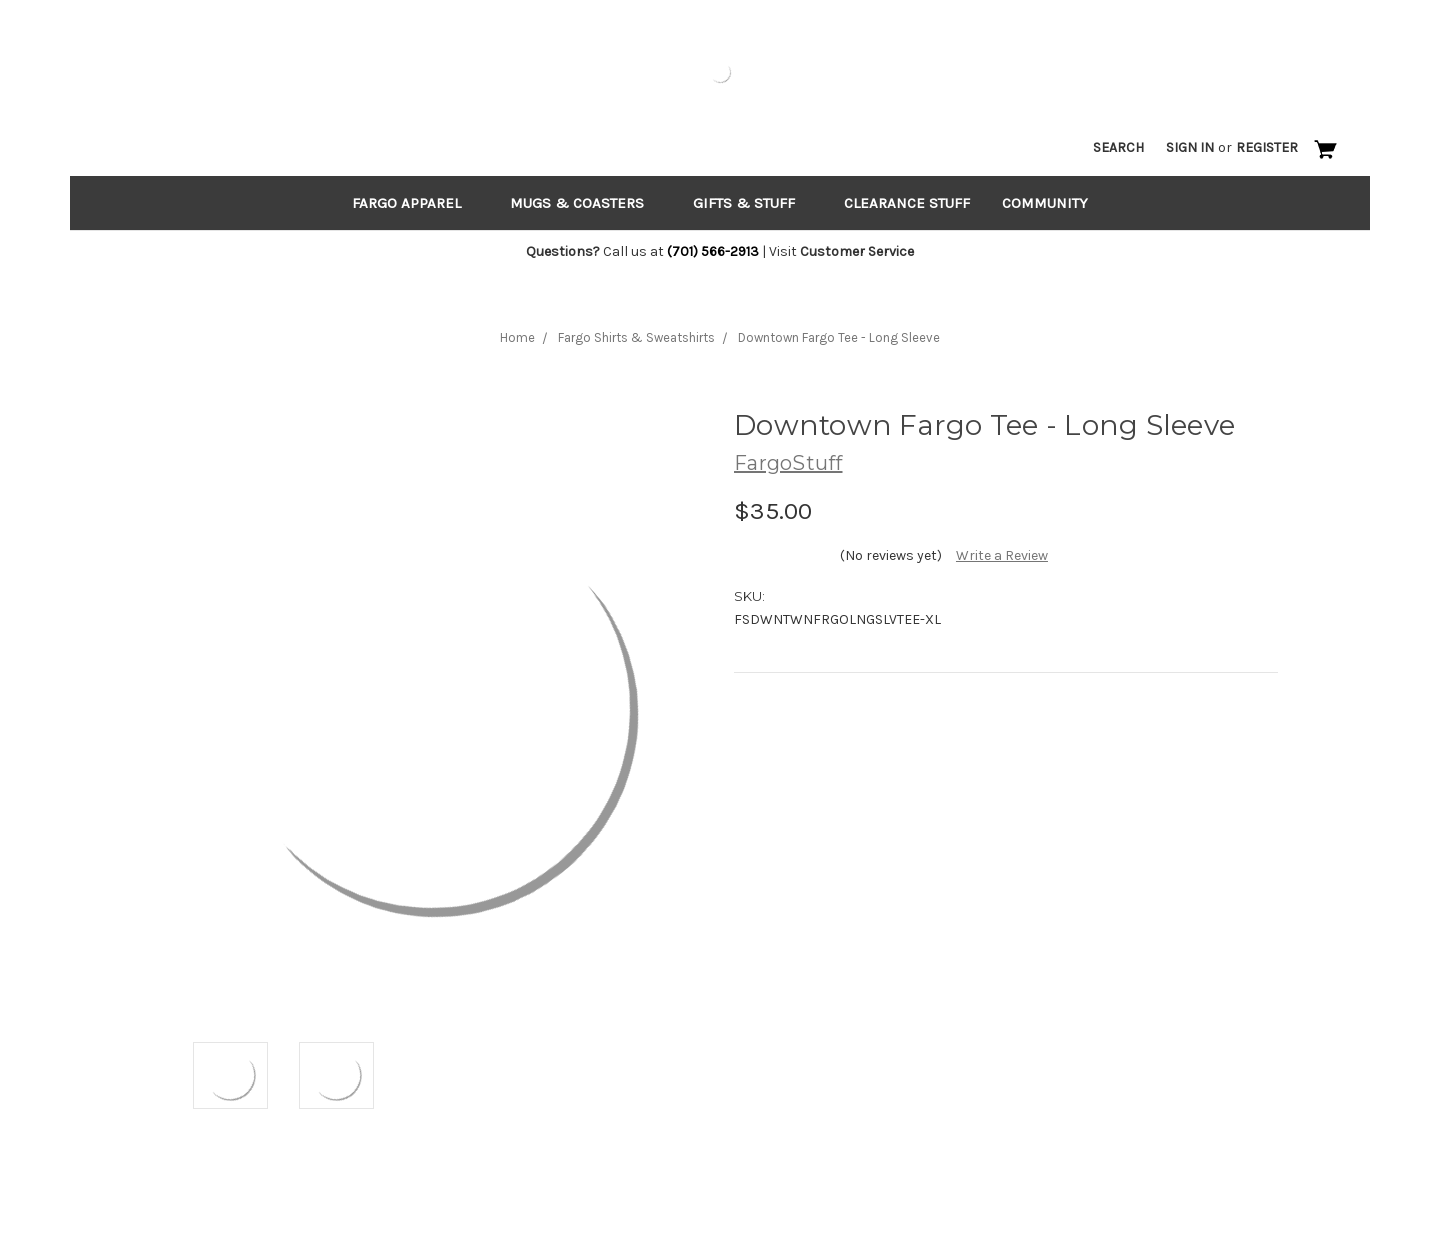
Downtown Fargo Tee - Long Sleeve (839, 337)
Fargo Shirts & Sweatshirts (636, 337)
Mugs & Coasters (585, 203)
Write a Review (1002, 555)
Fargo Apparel (415, 203)
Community (1045, 203)
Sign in (1190, 147)
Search (1118, 147)
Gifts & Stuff (752, 203)
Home (517, 337)
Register (1267, 147)
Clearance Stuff (907, 203)
